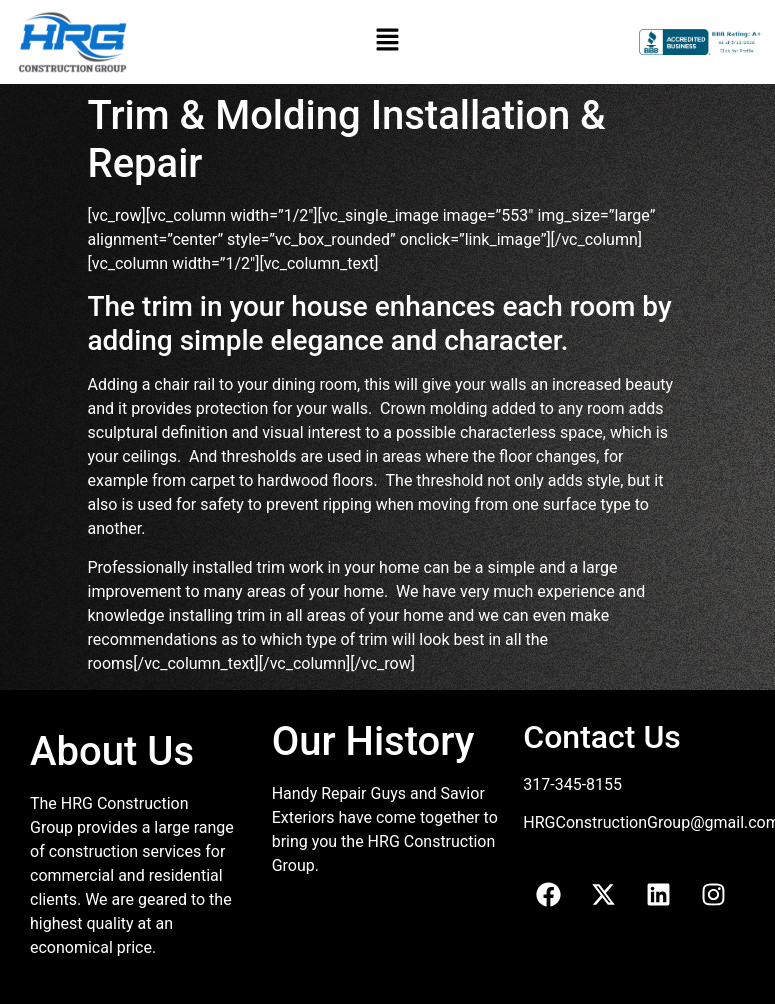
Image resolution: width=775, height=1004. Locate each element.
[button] (387, 42)
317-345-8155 (572, 784)
